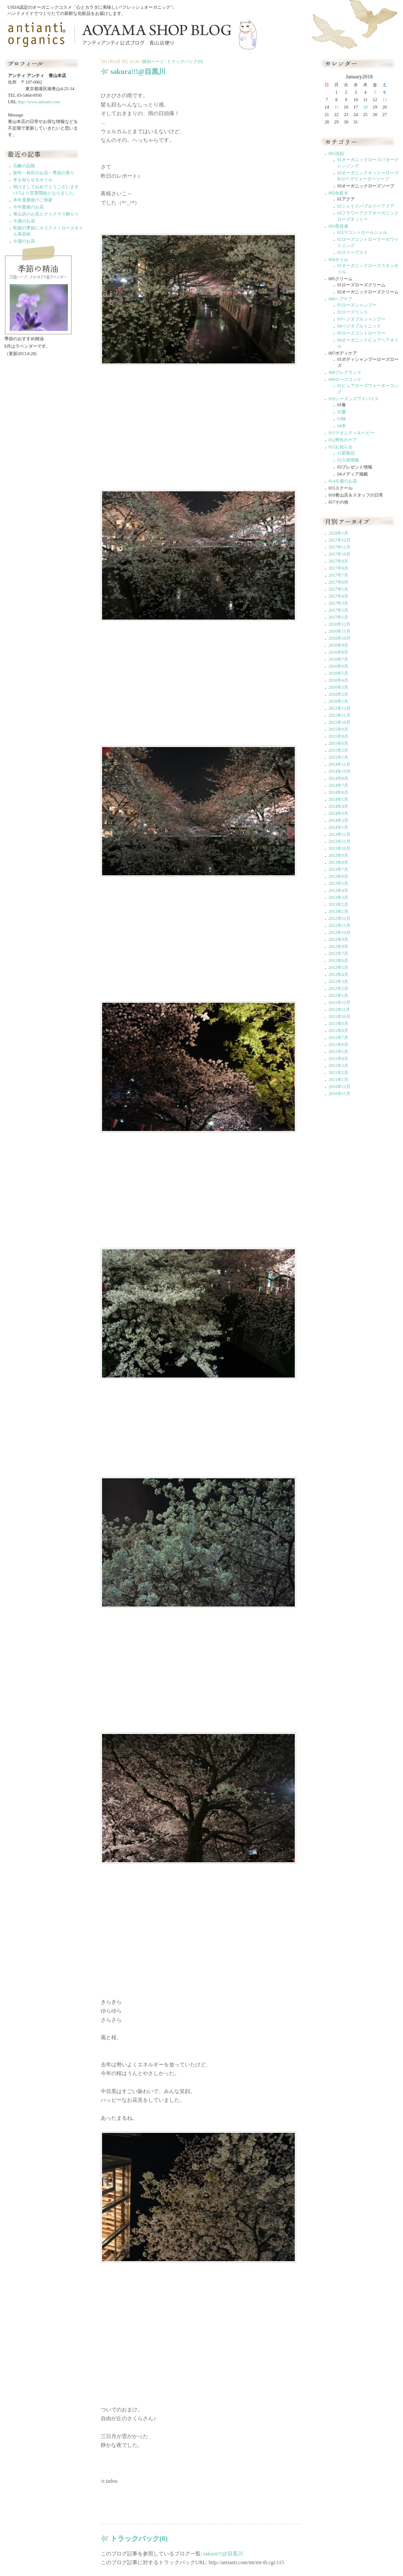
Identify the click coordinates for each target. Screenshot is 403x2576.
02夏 (341, 411)
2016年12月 (339, 624)
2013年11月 (339, 841)
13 (384, 99)
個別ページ (153, 61)
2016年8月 (338, 652)
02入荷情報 (348, 460)
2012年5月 (338, 967)
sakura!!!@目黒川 (223, 2554)
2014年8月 (338, 778)
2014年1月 (338, 827)
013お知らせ (341, 446)
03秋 (341, 418)
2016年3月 (338, 687)
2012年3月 (338, 981)
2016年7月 (338, 659)
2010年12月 (339, 1086)
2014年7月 (338, 785)
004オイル (338, 259)
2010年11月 (339, 1093)
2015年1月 (338, 757)
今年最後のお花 (28, 206)
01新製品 (346, 453)
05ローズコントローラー (361, 333)
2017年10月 (339, 554)
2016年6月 (338, 666)
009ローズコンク (345, 379)
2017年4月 (338, 596)
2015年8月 (338, 736)
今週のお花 (24, 220)
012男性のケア (343, 439)
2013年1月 (338, 911)
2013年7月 (338, 869)
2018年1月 (338, 533)
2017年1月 (338, 617)
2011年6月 (338, 1044)
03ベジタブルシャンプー (361, 319)
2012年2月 (338, 988)
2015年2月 (338, 750)
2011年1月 (338, 1079)
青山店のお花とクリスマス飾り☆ (46, 213)
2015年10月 (339, 722)
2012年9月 (338, 939)
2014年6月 (338, 792)
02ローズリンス (352, 312)
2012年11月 (339, 925)
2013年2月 (338, 904)
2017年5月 (338, 589)
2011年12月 (339, 1002)
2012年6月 (338, 960)
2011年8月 (338, 1030)
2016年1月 (338, 701)
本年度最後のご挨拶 (33, 199)
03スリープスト (352, 252)
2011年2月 (338, 1072)
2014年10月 (339, 771)
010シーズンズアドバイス (354, 398)
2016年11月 (339, 631)
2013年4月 (338, 890)
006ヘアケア (341, 298)
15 (336, 107)
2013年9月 (338, 855)
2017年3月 (338, 603)
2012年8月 (338, 946)
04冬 (341, 425)
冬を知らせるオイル (33, 179)
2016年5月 (338, 673)
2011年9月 (338, 1023)
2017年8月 (338, 568)
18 (365, 107)
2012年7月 (338, 953)
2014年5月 (338, 799)
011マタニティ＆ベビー (352, 432)
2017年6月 (338, 582)
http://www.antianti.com (39, 101)
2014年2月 (338, 820)
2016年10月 (339, 638)
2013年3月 (338, 897)
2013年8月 (338, 862)
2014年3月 (338, 813)
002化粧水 (338, 192)
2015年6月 (338, 743)
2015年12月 (339, 708)
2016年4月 (338, 680)
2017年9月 (338, 561)
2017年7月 (338, 575)
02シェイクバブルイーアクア (365, 206)
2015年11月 (339, 715)
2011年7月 (338, 1037)
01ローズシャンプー (357, 305)
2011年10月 (339, 1016)
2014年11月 (339, 764)
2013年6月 (338, 876)
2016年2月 (338, 694)
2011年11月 (339, 1009)
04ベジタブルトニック (359, 326)
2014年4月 (338, 806)
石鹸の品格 (24, 165)
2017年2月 (338, 610)
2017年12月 (339, 540)
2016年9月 (338, 645)
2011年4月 (338, 1058)
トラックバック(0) (185, 61)
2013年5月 (338, 883)
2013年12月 (339, 834)
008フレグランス (345, 372)
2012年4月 (338, 974)
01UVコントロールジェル (362, 232)
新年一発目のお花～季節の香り (43, 172)
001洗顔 (336, 153)
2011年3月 (338, 1065)
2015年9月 (338, 729)
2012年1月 (338, 995)
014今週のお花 (343, 481)
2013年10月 (339, 848)
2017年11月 (339, 547)
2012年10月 (339, 932)
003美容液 (338, 226)
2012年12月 (339, 918)
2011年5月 (338, 1051)
